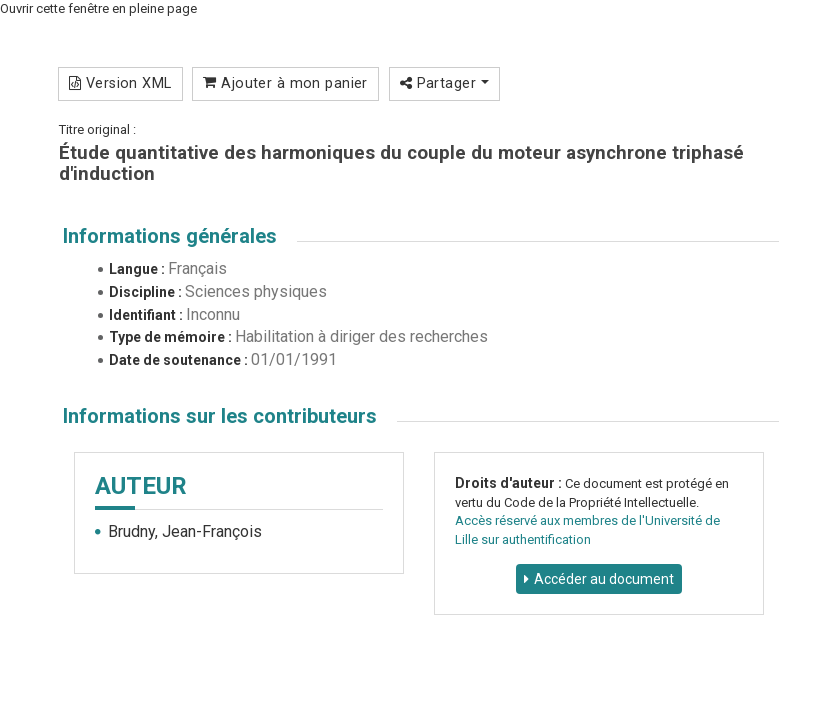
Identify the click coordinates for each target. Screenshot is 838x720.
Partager (444, 83)
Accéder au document (604, 579)
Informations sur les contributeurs (220, 416)
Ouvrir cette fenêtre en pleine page (98, 8)
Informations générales (170, 236)
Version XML (120, 83)
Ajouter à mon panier (285, 83)
